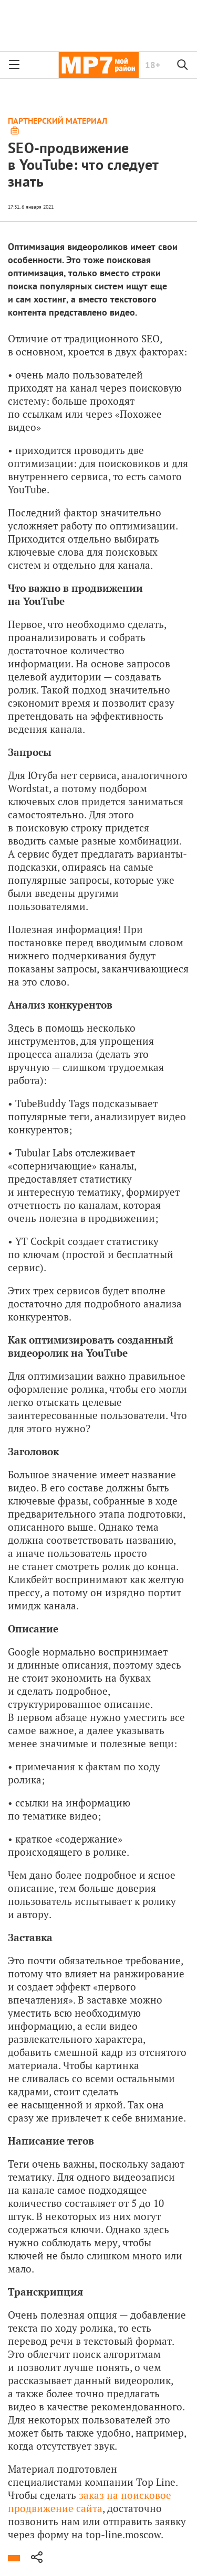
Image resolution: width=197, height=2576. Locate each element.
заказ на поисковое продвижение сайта (89, 2501)
